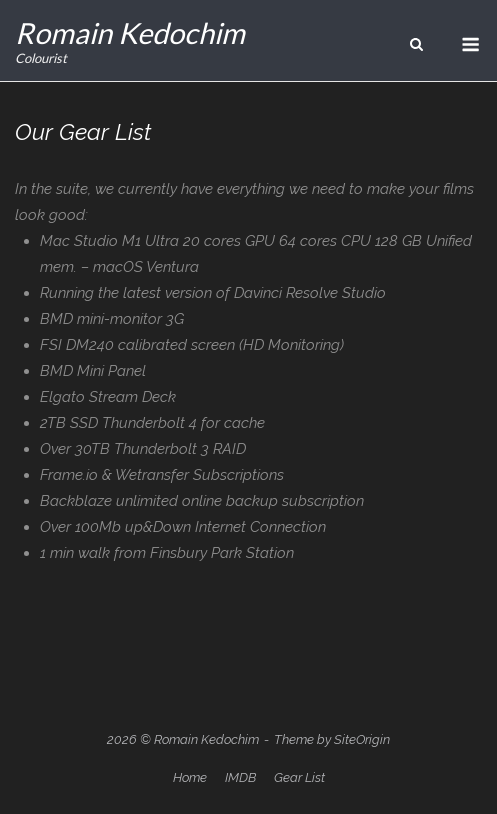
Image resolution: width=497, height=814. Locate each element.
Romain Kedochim (130, 32)
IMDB (240, 777)
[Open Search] (416, 45)
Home (190, 777)
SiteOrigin (362, 739)
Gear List (299, 777)
